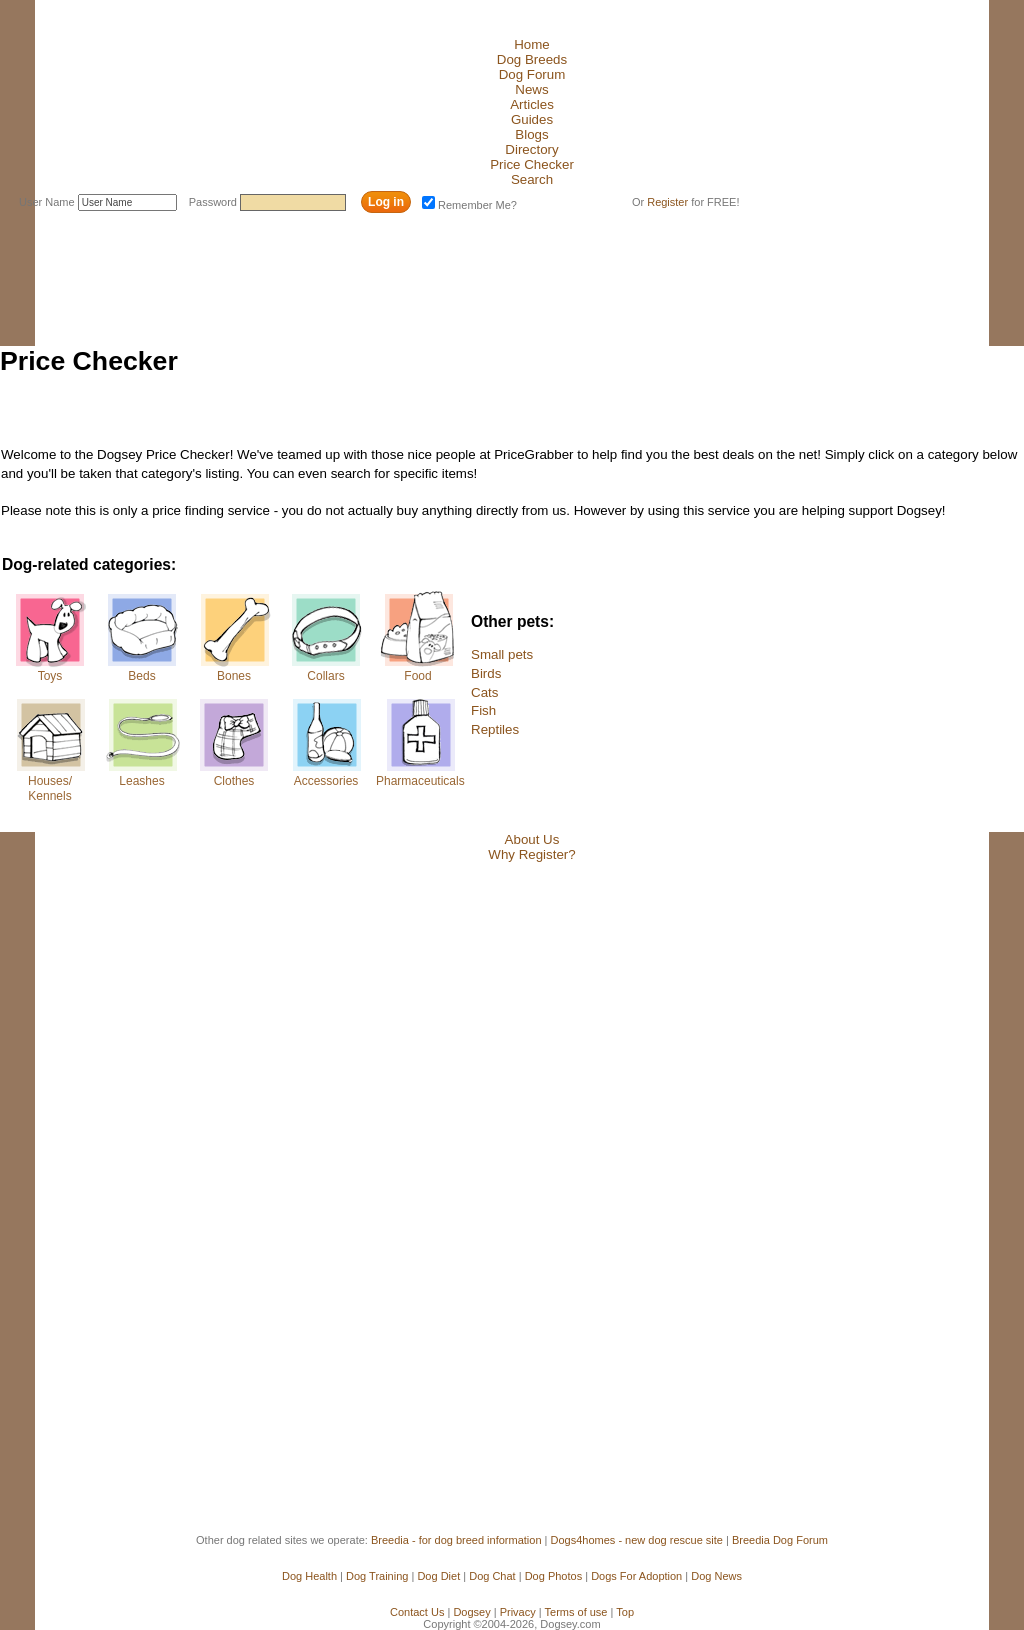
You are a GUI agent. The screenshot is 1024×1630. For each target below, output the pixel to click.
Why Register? (531, 854)
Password (214, 202)
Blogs (531, 134)
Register (667, 202)
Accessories (326, 781)
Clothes (234, 781)
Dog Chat (492, 1576)
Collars (325, 676)
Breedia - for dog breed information (456, 1540)
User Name (48, 202)
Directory (531, 149)
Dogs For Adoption (636, 1576)
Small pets (502, 654)
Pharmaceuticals (418, 781)
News (531, 89)
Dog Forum (532, 74)
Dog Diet (438, 1576)
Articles (532, 104)
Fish (483, 710)
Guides (532, 119)
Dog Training (377, 1576)
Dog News (716, 1576)
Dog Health (309, 1576)
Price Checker (532, 164)
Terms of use (576, 1612)
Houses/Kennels (50, 788)
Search (532, 179)
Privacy (518, 1612)
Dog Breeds (532, 59)
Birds (486, 673)
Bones (234, 676)
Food (417, 676)
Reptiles (495, 729)
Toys (50, 676)
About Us (532, 839)
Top (625, 1612)
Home (532, 44)
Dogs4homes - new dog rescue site (637, 1540)
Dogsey (471, 1612)
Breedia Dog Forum (780, 1540)
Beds (141, 676)
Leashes (141, 781)
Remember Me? (469, 205)
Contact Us (417, 1612)
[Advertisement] (365, 263)
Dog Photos (553, 1576)
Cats (484, 692)
